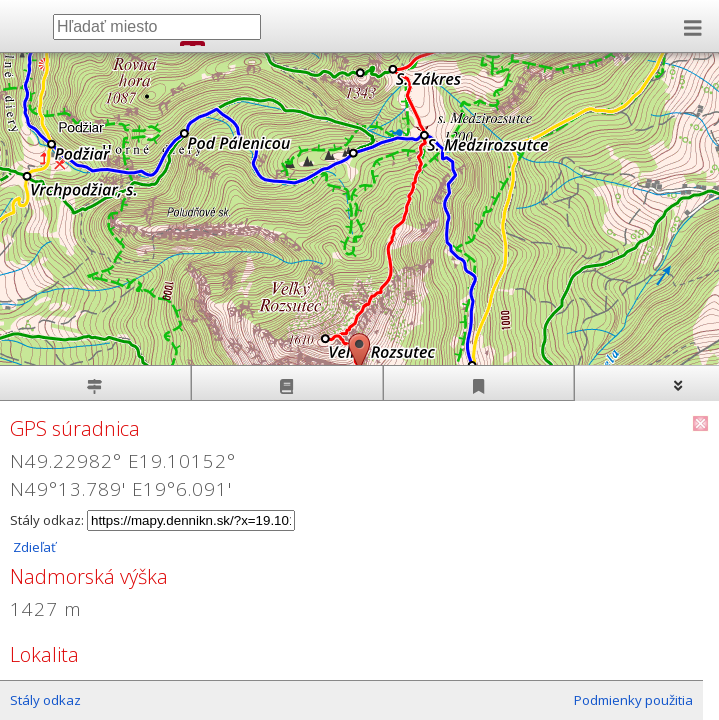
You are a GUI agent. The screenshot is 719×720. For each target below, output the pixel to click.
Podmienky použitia (633, 700)
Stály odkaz (45, 700)
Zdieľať (33, 547)
